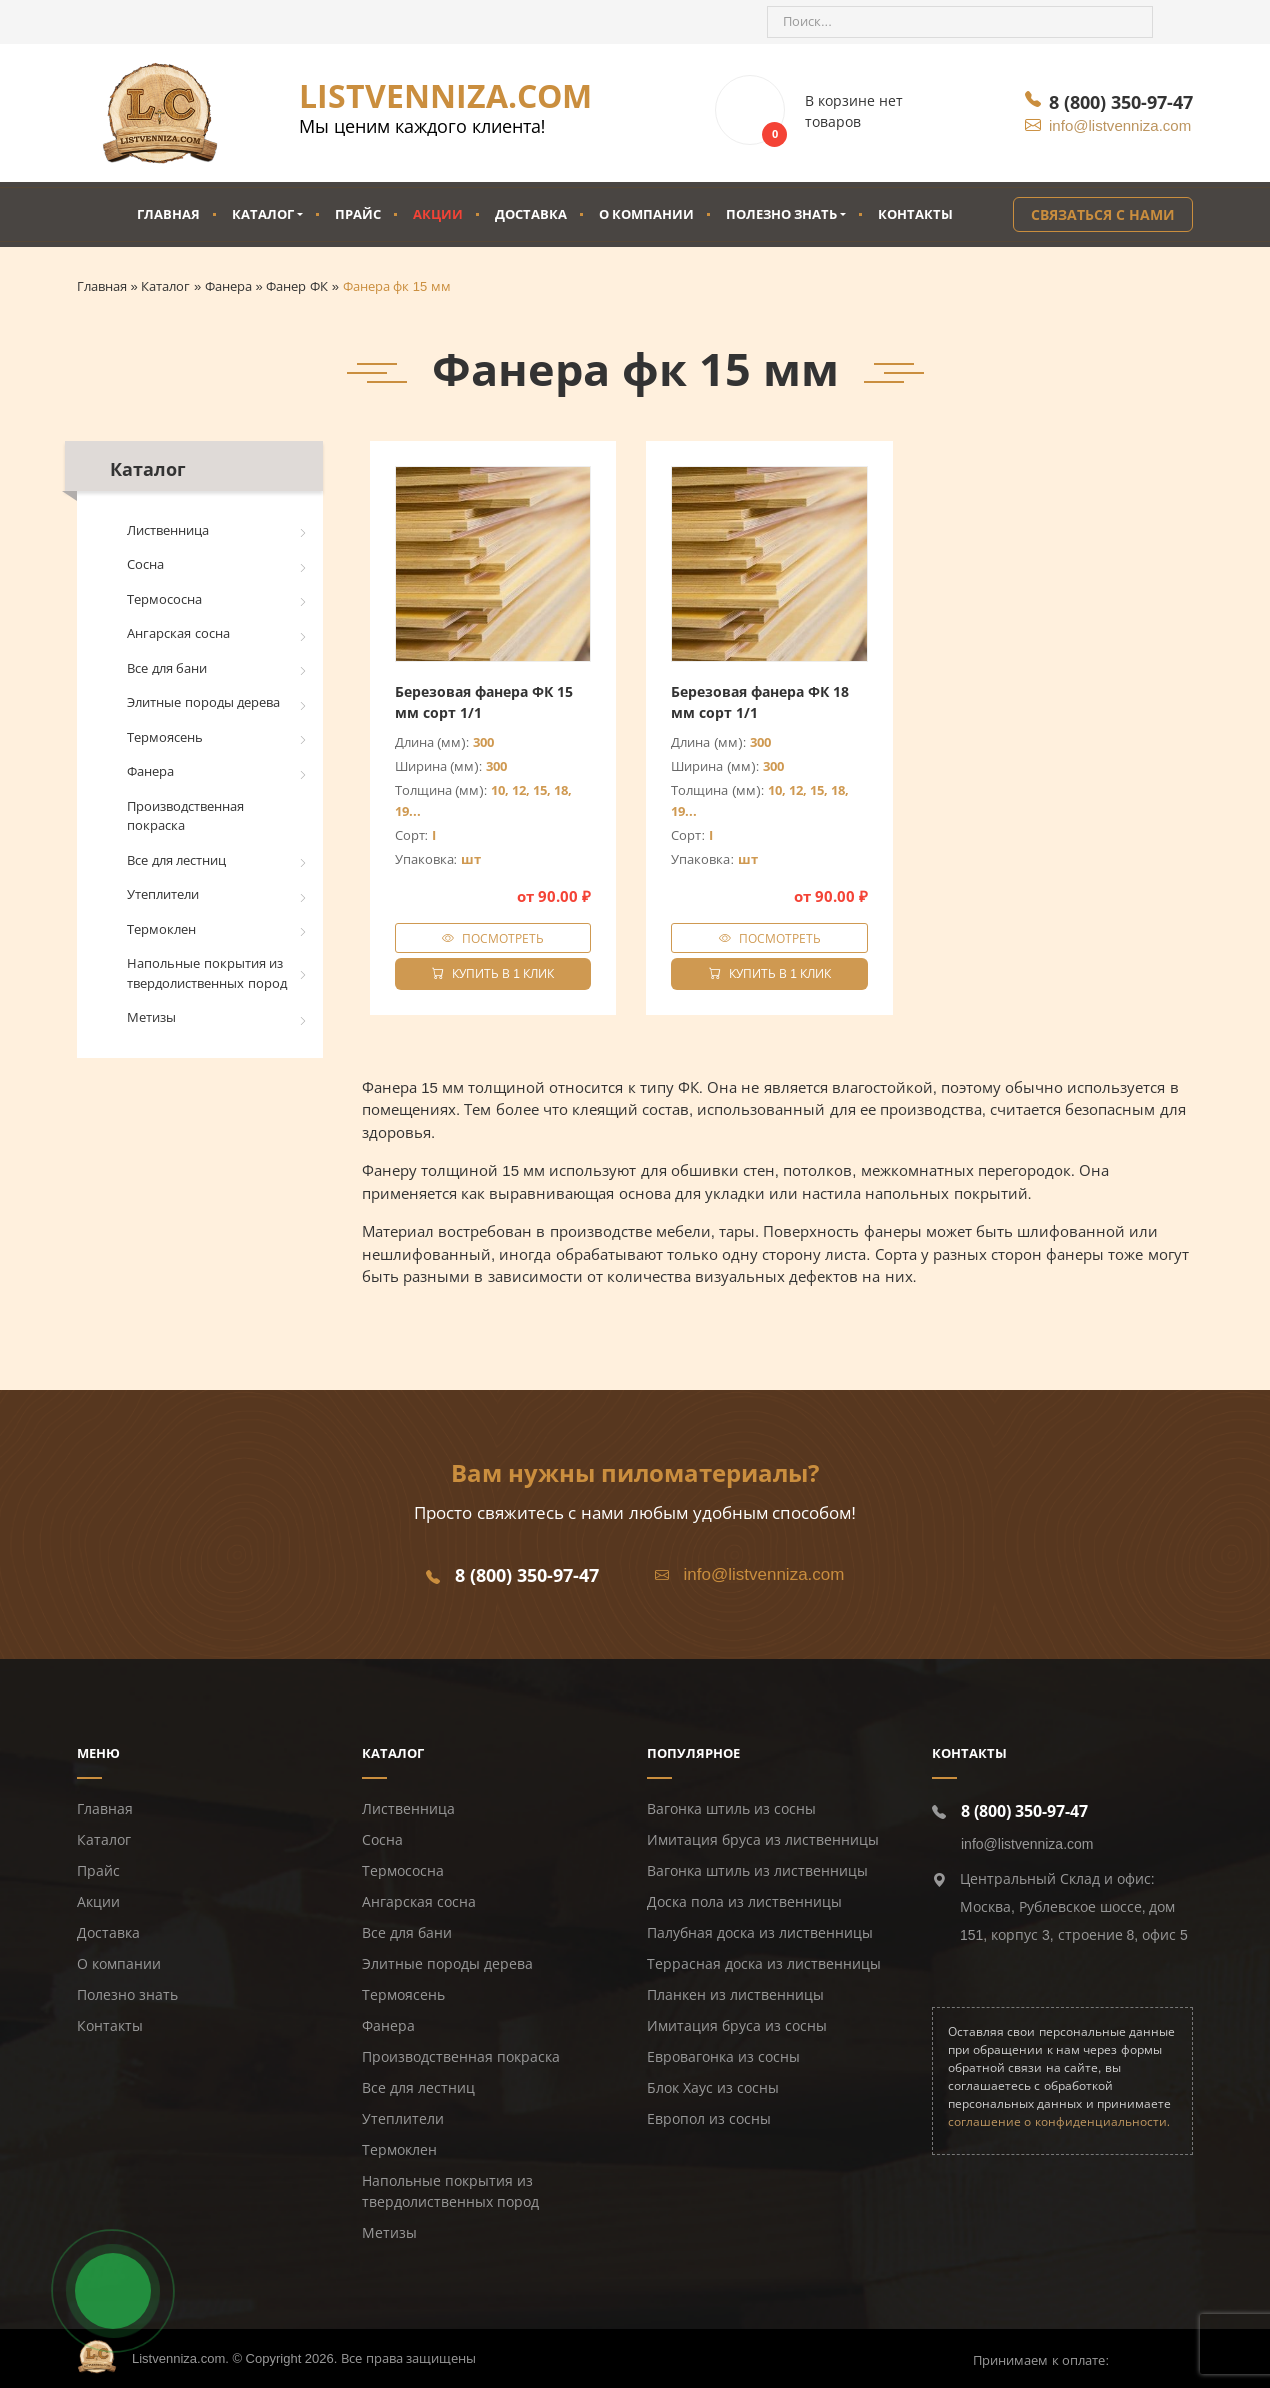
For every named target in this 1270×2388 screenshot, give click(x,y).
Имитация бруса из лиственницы (763, 1840)
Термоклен (161, 929)
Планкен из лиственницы (735, 1995)
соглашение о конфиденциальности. (1059, 2122)
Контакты (915, 214)
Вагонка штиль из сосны (731, 1809)
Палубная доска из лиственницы (760, 1933)
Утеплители (163, 894)
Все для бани (167, 668)
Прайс (358, 214)
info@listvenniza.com (1120, 125)
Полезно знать (781, 214)
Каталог (263, 214)
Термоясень (165, 737)
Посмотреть (503, 938)
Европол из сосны (709, 2119)
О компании (646, 214)
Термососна (164, 599)
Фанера (150, 771)
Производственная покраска (185, 816)
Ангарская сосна (178, 633)
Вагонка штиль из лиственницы (757, 1871)
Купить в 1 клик (493, 974)
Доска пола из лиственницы (744, 1902)
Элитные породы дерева (203, 702)
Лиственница (168, 530)
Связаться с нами (1103, 214)
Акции (438, 214)
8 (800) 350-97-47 (1121, 102)
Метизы (151, 1017)
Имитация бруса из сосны (737, 2026)
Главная (168, 214)
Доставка (531, 214)
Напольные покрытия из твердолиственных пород (207, 973)
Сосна (145, 564)
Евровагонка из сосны (723, 2057)
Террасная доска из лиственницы (764, 1964)
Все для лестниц (176, 860)
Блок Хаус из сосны (713, 2088)
